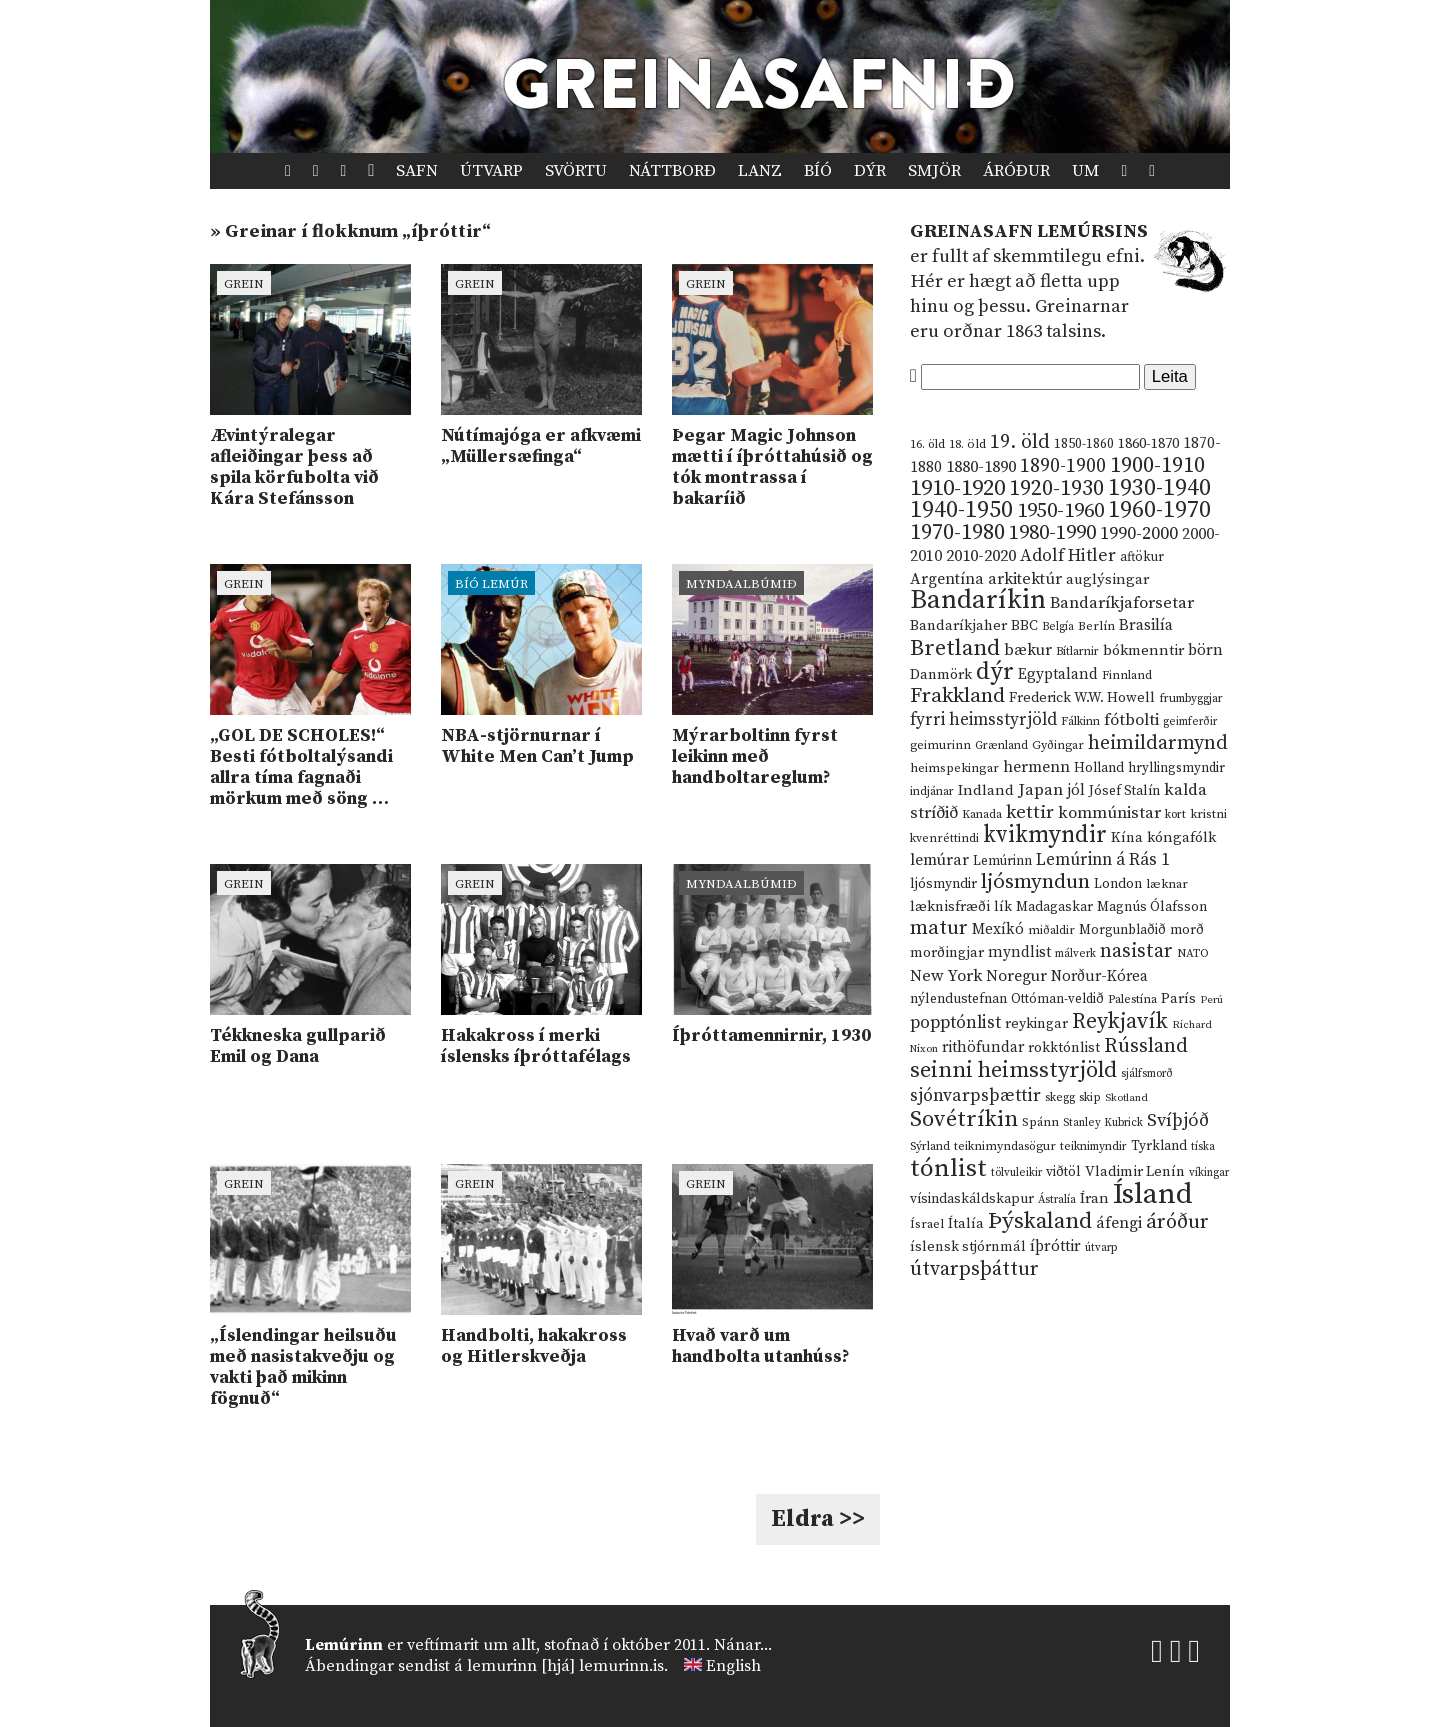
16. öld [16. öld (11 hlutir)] (927, 444)
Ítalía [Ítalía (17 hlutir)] (966, 1224)
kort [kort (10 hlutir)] (1175, 814)
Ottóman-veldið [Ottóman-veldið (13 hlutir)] (1057, 999)
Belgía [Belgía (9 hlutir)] (1058, 627)
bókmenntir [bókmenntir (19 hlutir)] (1143, 650)
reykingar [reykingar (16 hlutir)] (1036, 1024)
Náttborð (672, 171)
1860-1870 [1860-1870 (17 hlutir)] (1148, 444)
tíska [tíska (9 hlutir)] (1203, 1147)
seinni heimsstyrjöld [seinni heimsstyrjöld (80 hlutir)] (1013, 1070)
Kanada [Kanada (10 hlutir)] (982, 814)
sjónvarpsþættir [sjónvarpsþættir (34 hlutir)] (975, 1096)
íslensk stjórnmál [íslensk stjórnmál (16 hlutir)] (968, 1247)
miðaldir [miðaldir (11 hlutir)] (1051, 930)
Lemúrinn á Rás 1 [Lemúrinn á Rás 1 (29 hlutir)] (1103, 860)
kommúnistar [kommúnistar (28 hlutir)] (1109, 813)
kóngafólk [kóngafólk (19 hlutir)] (1181, 837)
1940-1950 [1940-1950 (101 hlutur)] (961, 510)
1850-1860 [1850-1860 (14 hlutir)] (1084, 444)
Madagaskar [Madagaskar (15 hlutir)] (1054, 907)
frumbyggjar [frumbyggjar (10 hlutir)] (1191, 698)
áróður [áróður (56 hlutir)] (1177, 1222)
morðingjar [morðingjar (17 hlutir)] (947, 953)
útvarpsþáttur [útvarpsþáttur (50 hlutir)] (974, 1269)
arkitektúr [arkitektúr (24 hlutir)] (1025, 579)
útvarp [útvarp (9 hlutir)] (1101, 1248)
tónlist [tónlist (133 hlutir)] (948, 1168)
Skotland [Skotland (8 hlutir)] (1126, 1098)
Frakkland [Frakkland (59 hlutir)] (957, 696)
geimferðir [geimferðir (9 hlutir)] (1190, 722)
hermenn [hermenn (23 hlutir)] (1036, 767)
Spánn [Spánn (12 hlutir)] (1040, 1122)
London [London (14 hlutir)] (1118, 884)
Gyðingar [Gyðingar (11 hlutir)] (1058, 745)
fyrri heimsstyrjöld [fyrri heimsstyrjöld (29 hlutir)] (983, 720)
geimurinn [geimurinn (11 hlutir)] (940, 745)
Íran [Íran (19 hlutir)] (1094, 1198)
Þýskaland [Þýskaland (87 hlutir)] (1040, 1221)
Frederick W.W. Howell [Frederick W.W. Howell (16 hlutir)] (1082, 698)
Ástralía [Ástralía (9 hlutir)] (1057, 1200)
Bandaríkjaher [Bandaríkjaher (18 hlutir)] (958, 625)
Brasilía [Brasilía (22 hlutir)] (1146, 625)
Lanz (760, 171)
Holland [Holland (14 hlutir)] (1099, 768)
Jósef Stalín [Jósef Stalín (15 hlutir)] (1124, 791)
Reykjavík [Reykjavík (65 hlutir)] (1120, 1021)
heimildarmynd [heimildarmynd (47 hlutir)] (1158, 743)
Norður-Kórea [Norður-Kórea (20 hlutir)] (1099, 976)
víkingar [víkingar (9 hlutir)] (1209, 1173)
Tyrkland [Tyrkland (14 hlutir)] (1159, 1146)
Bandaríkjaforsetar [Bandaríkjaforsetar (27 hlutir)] (1122, 603)
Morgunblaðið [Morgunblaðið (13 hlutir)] (1122, 930)
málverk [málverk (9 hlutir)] (1075, 954)
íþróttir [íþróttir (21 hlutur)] (1055, 1246)
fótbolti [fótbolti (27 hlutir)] (1131, 720)
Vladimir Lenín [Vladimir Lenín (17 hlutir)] (1135, 1172)
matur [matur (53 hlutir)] (939, 928)
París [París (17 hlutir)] (1178, 999)
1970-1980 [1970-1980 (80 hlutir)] (957, 532)
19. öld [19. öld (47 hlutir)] (1020, 442)
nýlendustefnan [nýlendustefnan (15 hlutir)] (958, 999)
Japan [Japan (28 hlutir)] (1040, 790)
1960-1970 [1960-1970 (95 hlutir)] (1159, 510)
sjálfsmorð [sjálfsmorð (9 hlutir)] (1147, 1074)
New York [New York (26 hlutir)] (946, 976)
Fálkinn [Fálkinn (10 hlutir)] (1080, 721)
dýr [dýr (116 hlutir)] (995, 672)
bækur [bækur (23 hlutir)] (1028, 650)
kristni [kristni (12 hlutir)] (1208, 814)
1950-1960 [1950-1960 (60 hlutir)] (1060, 511)
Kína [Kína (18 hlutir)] (1127, 837)
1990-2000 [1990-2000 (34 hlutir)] (1139, 534)
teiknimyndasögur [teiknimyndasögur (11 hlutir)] (1005, 1146)
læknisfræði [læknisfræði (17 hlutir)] (950, 907)
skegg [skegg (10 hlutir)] (1060, 1097)
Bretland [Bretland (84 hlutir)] (955, 648)
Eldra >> (818, 1519)
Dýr (870, 171)
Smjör (934, 171)
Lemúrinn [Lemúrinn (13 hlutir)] (1002, 861)
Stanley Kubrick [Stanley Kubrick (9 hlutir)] (1103, 1123)
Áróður (1016, 171)
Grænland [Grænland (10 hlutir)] (1001, 745)
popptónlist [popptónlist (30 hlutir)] (955, 1023)
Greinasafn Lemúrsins (1029, 231)
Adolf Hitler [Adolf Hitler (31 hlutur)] (1068, 556)
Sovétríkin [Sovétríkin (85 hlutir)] (964, 1119)
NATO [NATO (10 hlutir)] (1193, 953)
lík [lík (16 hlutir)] (1003, 907)
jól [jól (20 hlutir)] (1076, 790)
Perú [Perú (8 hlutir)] (1211, 1000)
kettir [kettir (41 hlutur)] (1030, 812)
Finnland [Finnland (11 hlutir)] (1127, 675)
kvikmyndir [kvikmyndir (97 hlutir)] (1045, 835)
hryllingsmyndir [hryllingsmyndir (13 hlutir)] (1176, 768)
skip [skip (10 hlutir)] (1090, 1097)
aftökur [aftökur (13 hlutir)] (1142, 557)
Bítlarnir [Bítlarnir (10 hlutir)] (1077, 651)
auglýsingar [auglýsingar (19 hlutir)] (1107, 579)
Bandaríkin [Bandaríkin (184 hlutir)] (978, 600)
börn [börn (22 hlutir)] (1205, 650)
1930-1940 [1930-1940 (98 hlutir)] (1159, 488)
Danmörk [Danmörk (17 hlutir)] (941, 675)
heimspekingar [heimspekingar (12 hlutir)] (954, 768)
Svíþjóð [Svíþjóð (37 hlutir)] (1178, 1120)
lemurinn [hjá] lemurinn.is (565, 1666)
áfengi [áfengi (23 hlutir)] (1119, 1223)
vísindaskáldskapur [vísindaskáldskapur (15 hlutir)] (972, 1199)
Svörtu (576, 171)
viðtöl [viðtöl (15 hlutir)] (1063, 1172)
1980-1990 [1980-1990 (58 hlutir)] (1052, 533)
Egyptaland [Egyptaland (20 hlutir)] (1058, 674)
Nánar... (743, 1645)
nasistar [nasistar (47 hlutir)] (1136, 951)
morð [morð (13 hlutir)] (1187, 930)
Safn (417, 171)
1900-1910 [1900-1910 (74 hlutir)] (1157, 465)
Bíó (818, 171)
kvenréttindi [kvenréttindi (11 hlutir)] (944, 838)
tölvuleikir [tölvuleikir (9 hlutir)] (1016, 1173)
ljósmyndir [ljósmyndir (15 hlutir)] (943, 884)
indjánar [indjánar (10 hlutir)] (932, 791)
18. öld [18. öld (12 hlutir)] (967, 444)
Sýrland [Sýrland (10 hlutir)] (930, 1146)
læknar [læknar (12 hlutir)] (1167, 884)
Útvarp (491, 171)
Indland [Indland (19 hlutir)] (986, 790)
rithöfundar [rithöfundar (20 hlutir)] (983, 1047)
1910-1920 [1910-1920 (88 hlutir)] (957, 488)
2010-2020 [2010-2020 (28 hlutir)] (981, 556)
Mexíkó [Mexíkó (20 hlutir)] (998, 929)
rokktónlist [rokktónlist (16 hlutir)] (1064, 1048)
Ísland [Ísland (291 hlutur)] (1153, 1194)
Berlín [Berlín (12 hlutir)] (1096, 626)
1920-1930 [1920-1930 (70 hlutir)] (1056, 488)
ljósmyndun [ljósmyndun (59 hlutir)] (1035, 882)
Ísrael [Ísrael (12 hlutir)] (927, 1224)
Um (1085, 171)
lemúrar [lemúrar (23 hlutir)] (939, 860)
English (733, 1666)
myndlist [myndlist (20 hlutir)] (1019, 952)
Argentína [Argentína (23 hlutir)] (947, 579)
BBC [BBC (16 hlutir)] (1024, 626)
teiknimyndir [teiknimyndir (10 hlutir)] (1093, 1146)
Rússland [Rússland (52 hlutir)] (1146, 1046)
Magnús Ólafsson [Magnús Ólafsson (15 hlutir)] (1152, 907)
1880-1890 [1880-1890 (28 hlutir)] (981, 467)
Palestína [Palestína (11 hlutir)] (1132, 999)
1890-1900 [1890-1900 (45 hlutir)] (1063, 466)
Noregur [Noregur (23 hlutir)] (1016, 976)
